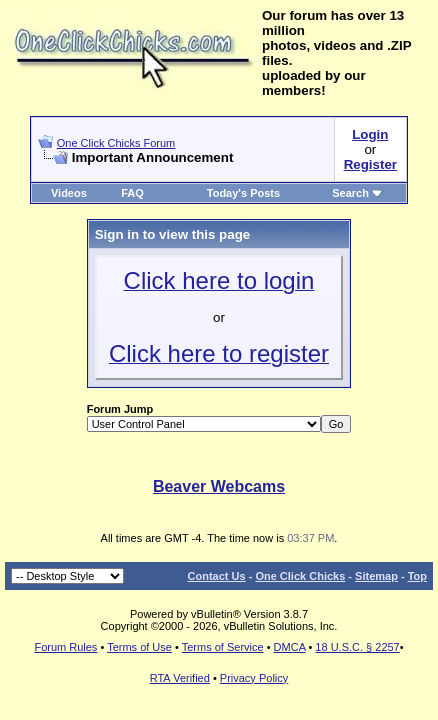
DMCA (290, 647)
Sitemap (376, 576)
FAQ (132, 193)
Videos (69, 193)
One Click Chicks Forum (116, 143)
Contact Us (217, 576)
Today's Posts (243, 193)
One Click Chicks (300, 576)
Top (417, 576)
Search (357, 193)
